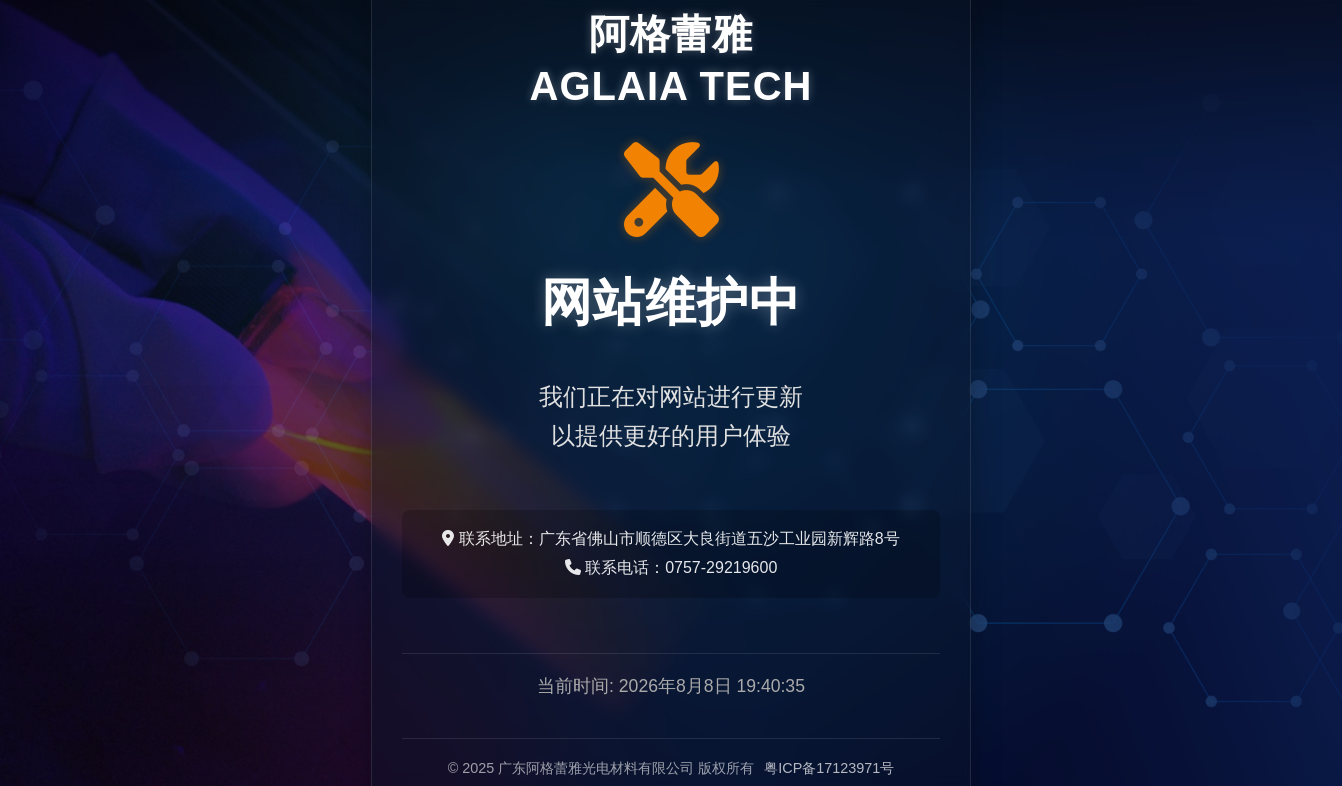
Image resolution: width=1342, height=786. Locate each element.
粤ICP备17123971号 (829, 768)
